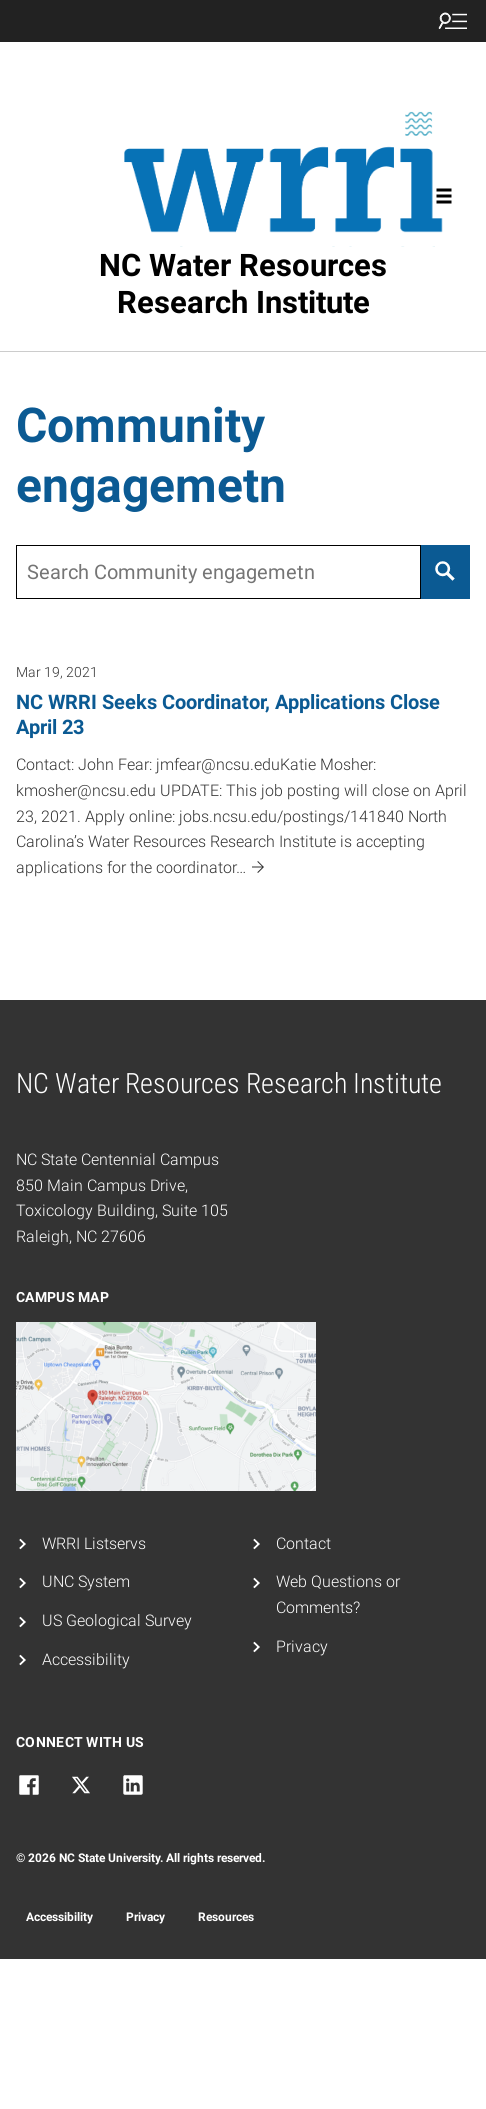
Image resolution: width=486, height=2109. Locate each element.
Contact (303, 1543)
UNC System (86, 1581)
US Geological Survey (117, 1620)
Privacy (302, 1646)
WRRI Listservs (94, 1543)
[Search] (445, 572)
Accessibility (86, 1659)
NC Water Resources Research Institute (243, 284)
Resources (226, 1917)
